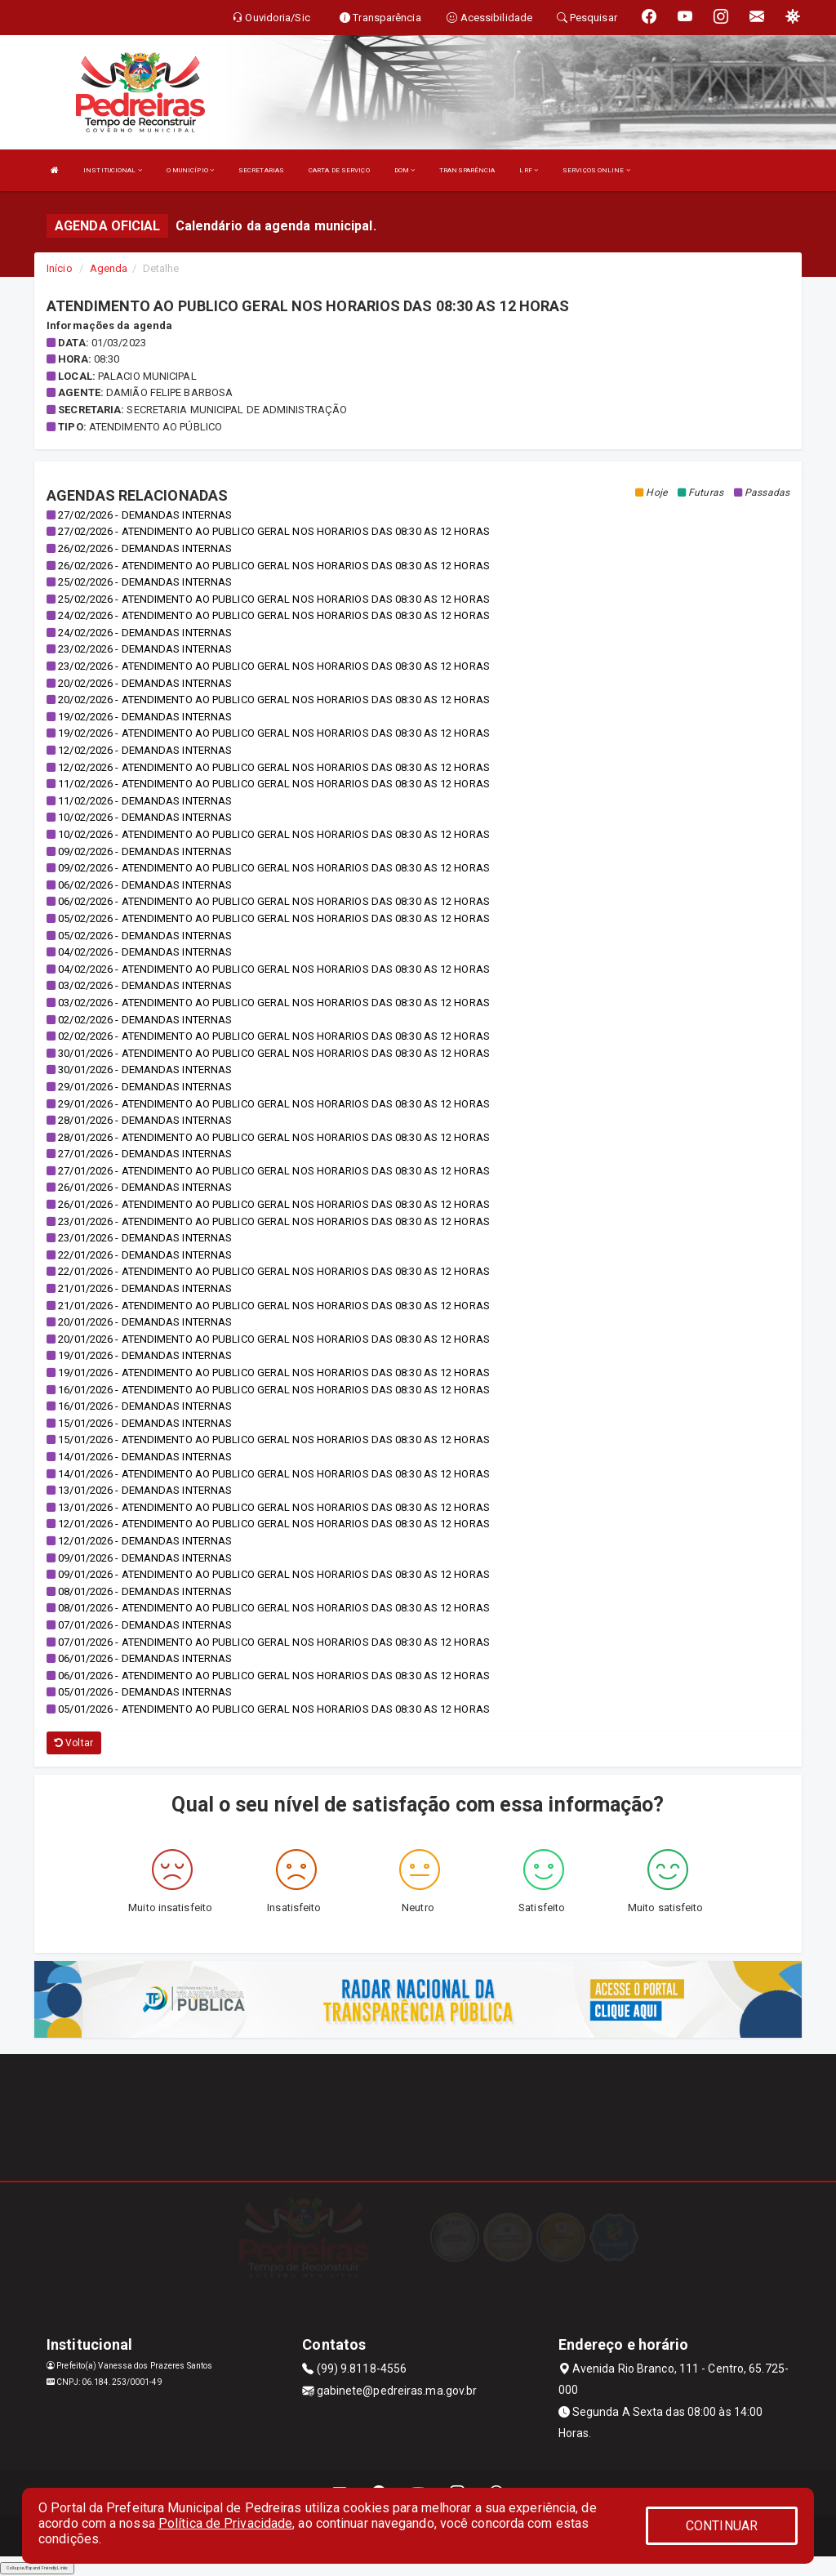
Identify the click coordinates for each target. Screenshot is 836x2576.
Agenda (109, 268)
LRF (528, 170)
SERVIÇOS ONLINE (596, 170)
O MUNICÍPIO (190, 170)
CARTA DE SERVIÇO (339, 170)
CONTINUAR (722, 2526)
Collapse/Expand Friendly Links (37, 2567)
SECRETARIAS (261, 170)
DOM (405, 170)
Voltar (74, 1743)
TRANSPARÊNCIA (467, 170)
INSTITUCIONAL (112, 170)
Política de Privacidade (225, 2523)
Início (60, 268)
